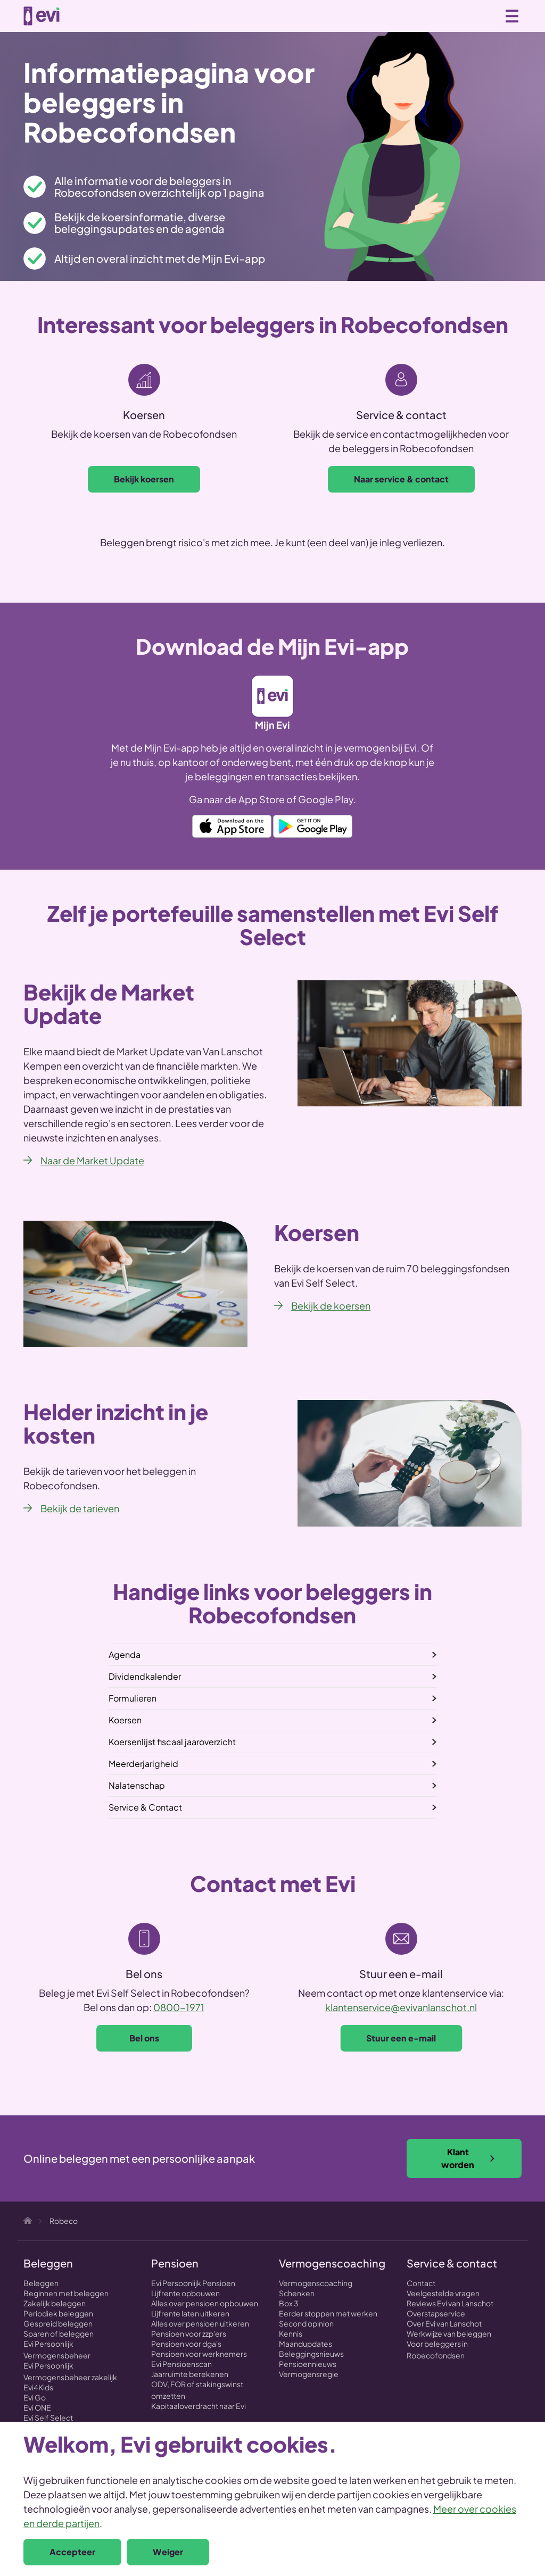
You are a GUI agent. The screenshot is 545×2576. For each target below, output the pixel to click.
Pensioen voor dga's (186, 2343)
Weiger (168, 2551)
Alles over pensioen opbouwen (204, 2303)
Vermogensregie (308, 2374)
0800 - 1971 (488, 16)
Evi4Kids (38, 2387)
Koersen (125, 1719)
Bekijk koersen (144, 479)
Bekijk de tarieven (79, 1508)
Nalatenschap (137, 1785)
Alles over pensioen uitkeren (200, 2323)
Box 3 (289, 2303)
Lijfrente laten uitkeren (190, 2313)
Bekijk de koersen (330, 1305)
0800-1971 (178, 2007)
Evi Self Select (48, 2417)
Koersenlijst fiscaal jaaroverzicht (172, 1741)
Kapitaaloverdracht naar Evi (198, 2406)
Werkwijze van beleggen (449, 2333)
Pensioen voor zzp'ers (188, 2333)
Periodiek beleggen (58, 2313)
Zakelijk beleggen (54, 2303)
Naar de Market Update (92, 1160)
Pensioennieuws (307, 2364)
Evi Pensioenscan (181, 2364)
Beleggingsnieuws (311, 2353)
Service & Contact (145, 1807)
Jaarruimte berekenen (189, 2374)
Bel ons (144, 2038)
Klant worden (468, 2158)
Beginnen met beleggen (66, 2293)
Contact (421, 2283)
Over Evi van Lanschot (444, 2323)
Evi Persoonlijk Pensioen (193, 2283)
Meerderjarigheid (143, 1763)
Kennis (290, 2333)
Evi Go (34, 2397)
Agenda (125, 1654)
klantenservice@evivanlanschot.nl (401, 2007)
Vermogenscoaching (315, 2283)
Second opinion (306, 2323)
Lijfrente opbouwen (185, 2293)
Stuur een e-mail (401, 2038)
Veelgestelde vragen (443, 2293)
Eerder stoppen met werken (328, 2313)
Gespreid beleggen (58, 2323)
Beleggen (41, 2283)
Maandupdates (305, 2343)
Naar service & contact (401, 479)
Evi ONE (37, 2407)
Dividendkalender (145, 1676)
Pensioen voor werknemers (199, 2353)
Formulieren (132, 1698)
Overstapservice (436, 2313)
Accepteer (72, 2551)
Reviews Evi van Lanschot (450, 2303)
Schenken (297, 2293)
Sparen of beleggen (58, 2333)
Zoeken (465, 15)
